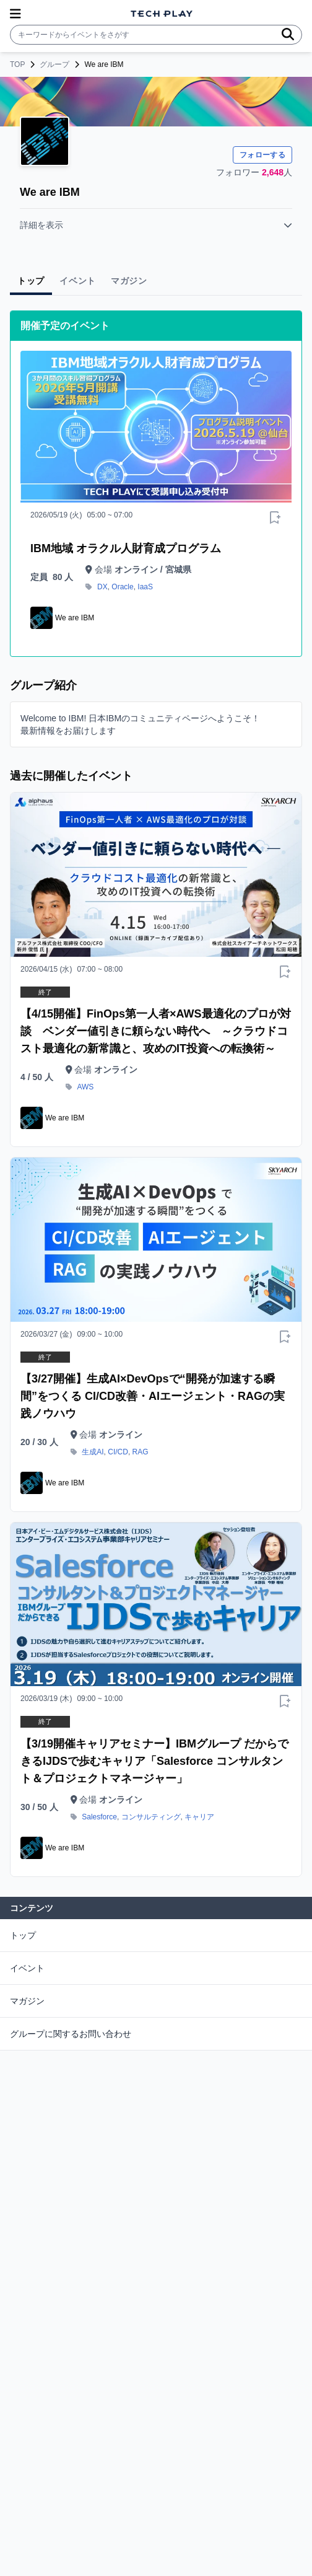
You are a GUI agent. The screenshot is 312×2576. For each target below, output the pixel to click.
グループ (54, 64)
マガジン (27, 2001)
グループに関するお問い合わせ (70, 2034)
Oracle (122, 586)
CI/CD (118, 1452)
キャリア (199, 1817)
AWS (85, 1087)
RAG (140, 1452)
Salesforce (99, 1817)
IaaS (145, 586)
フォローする (262, 155)
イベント (27, 1968)
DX (102, 586)
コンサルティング (151, 1817)
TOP (17, 64)
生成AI (92, 1452)
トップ (23, 1935)
